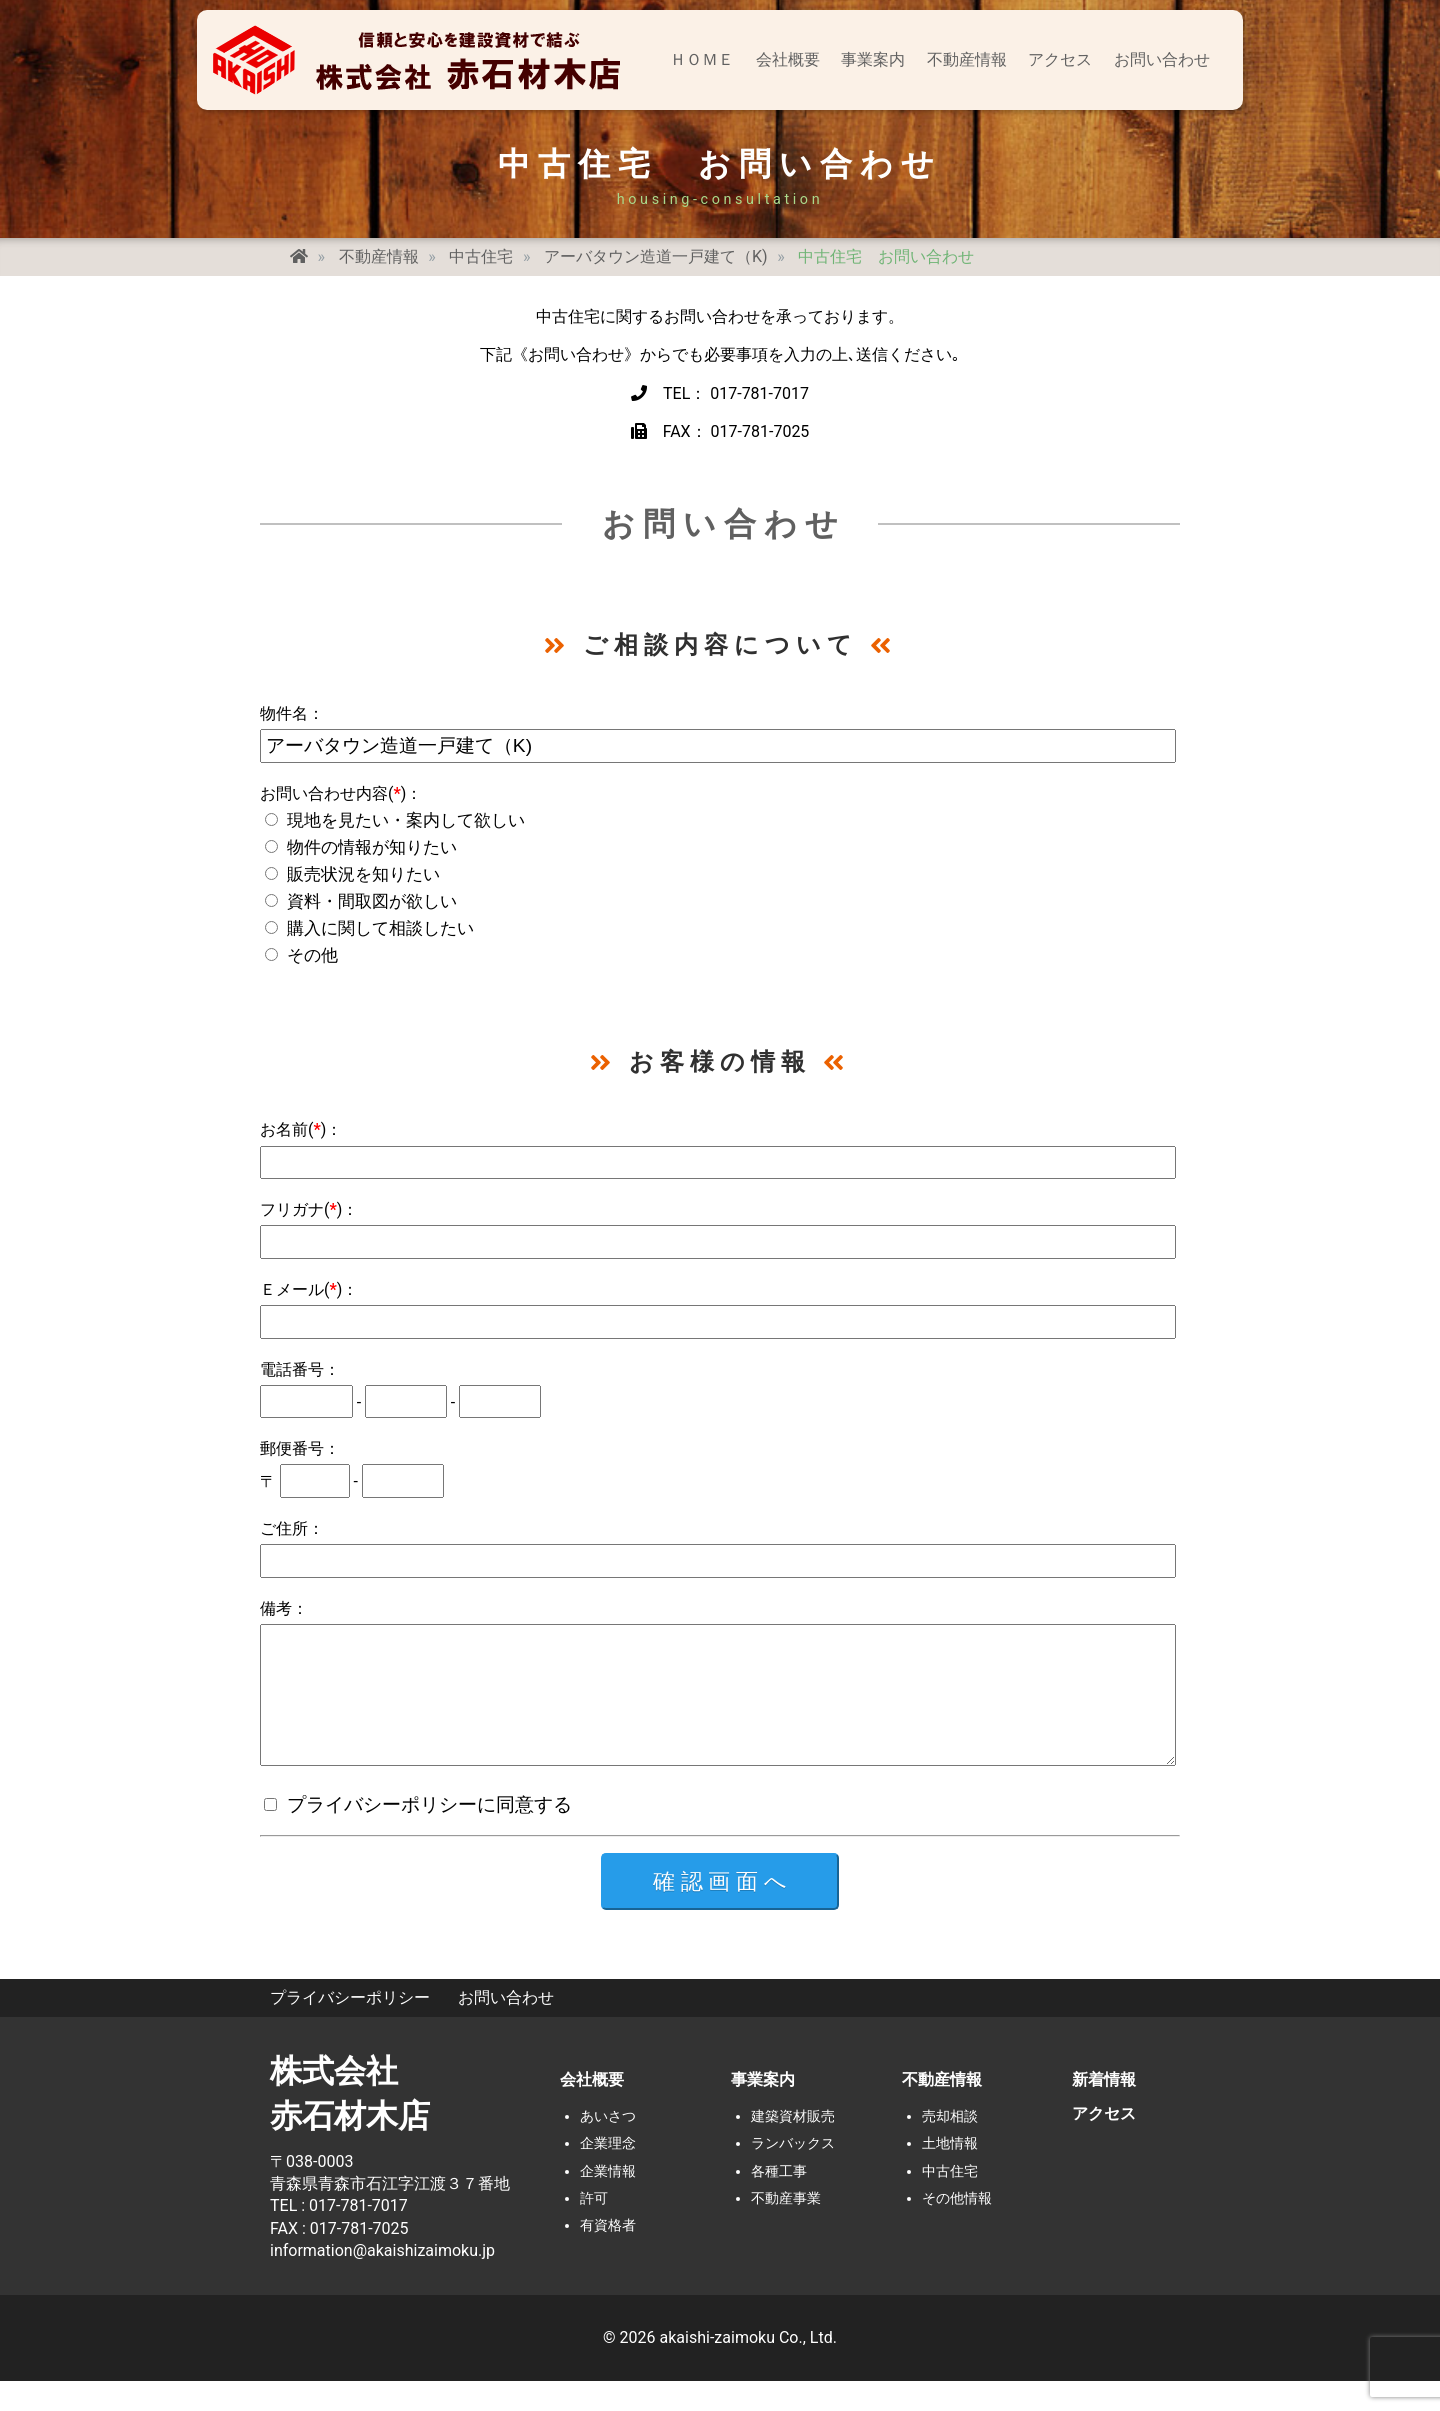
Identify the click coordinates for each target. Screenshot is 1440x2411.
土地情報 (950, 2173)
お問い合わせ (1162, 59)
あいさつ (608, 2146)
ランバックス (793, 2173)
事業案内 (873, 59)
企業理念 (608, 2173)
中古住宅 (950, 2201)
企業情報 (608, 2201)
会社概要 (788, 59)
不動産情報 (967, 59)
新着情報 (1104, 2109)
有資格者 (608, 2255)
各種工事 (779, 2201)
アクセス (1060, 59)
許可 (594, 2228)
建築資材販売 (793, 2146)
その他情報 (957, 2228)
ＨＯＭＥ (702, 59)
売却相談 (950, 2146)
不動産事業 (786, 2228)
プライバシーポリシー (350, 2027)
